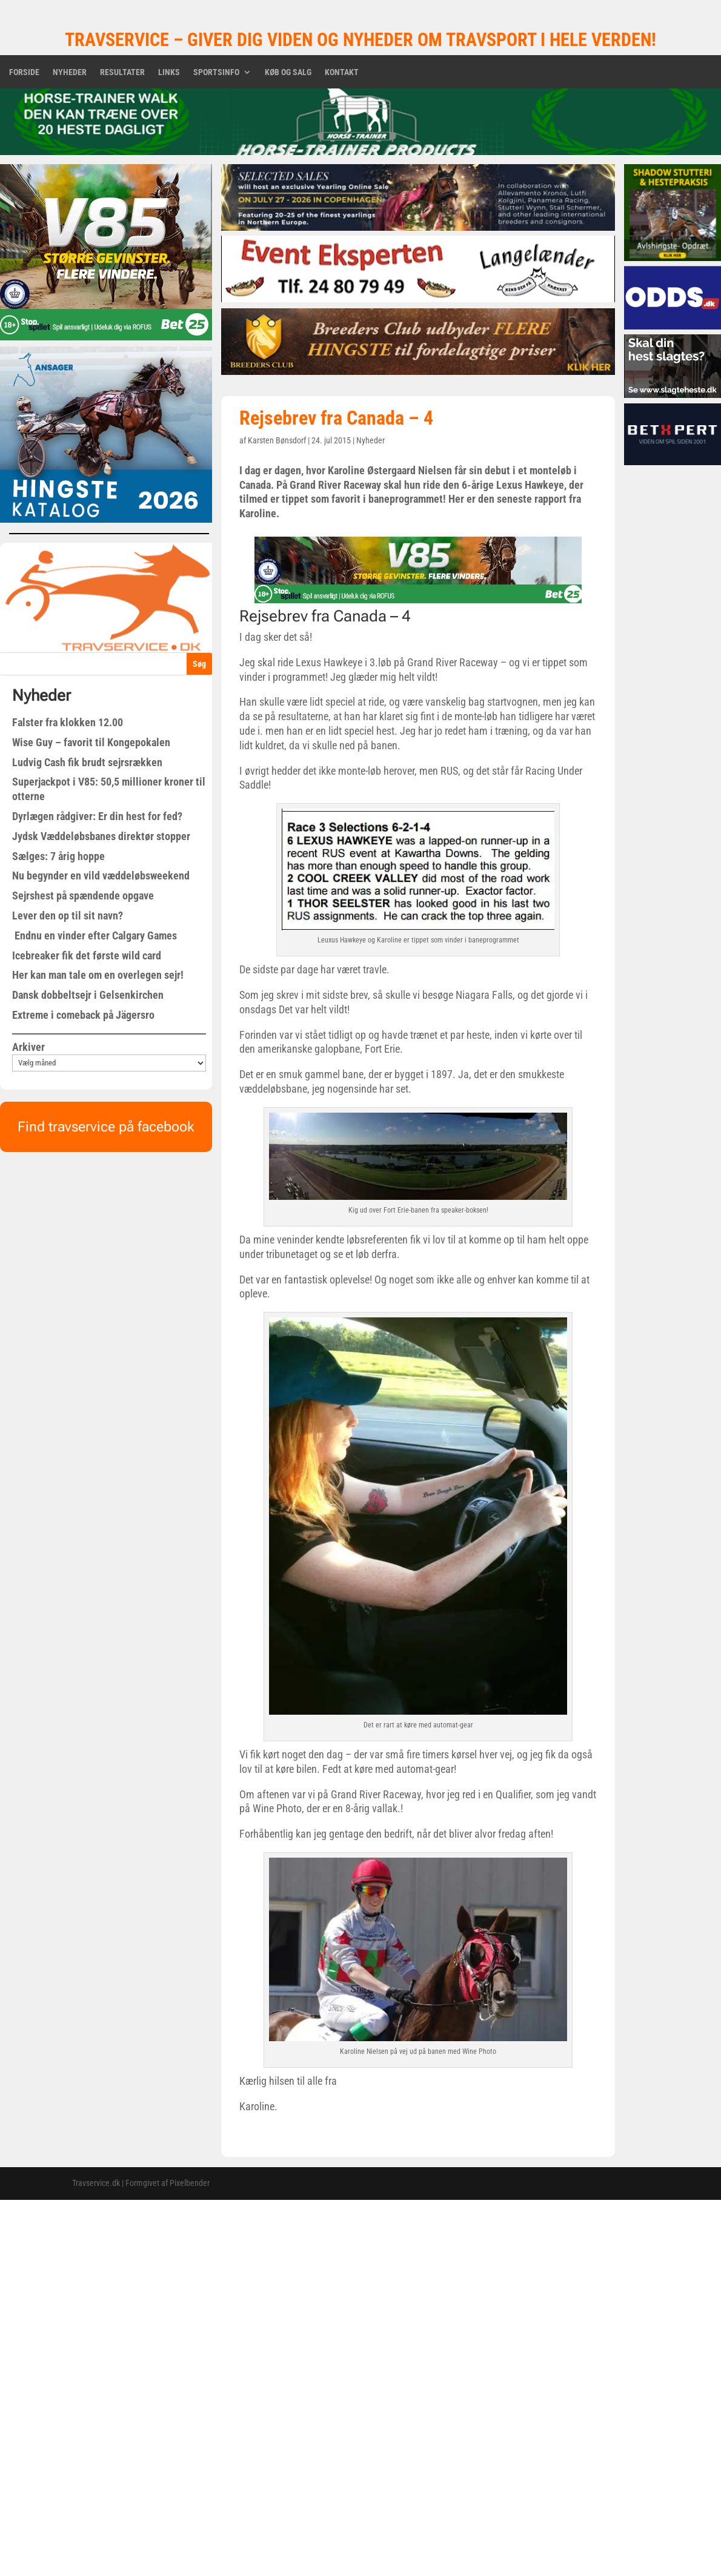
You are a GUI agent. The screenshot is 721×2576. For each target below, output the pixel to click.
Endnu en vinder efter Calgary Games (94, 935)
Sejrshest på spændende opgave (83, 895)
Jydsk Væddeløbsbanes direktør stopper (101, 836)
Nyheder (70, 72)
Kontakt (342, 72)
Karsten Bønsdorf (277, 440)
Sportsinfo (216, 72)
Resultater (122, 72)
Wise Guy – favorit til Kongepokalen (91, 742)
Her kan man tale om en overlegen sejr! (98, 974)
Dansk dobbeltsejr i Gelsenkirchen (88, 994)
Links (169, 72)
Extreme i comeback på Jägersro (83, 1014)
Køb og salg (288, 72)
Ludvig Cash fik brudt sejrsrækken (87, 762)
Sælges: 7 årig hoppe (58, 856)
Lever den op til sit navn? (67, 915)
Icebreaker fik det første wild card (86, 955)
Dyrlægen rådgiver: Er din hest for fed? (97, 816)
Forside (24, 72)
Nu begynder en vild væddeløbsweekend (101, 875)
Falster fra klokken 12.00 (67, 722)
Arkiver (28, 1047)
